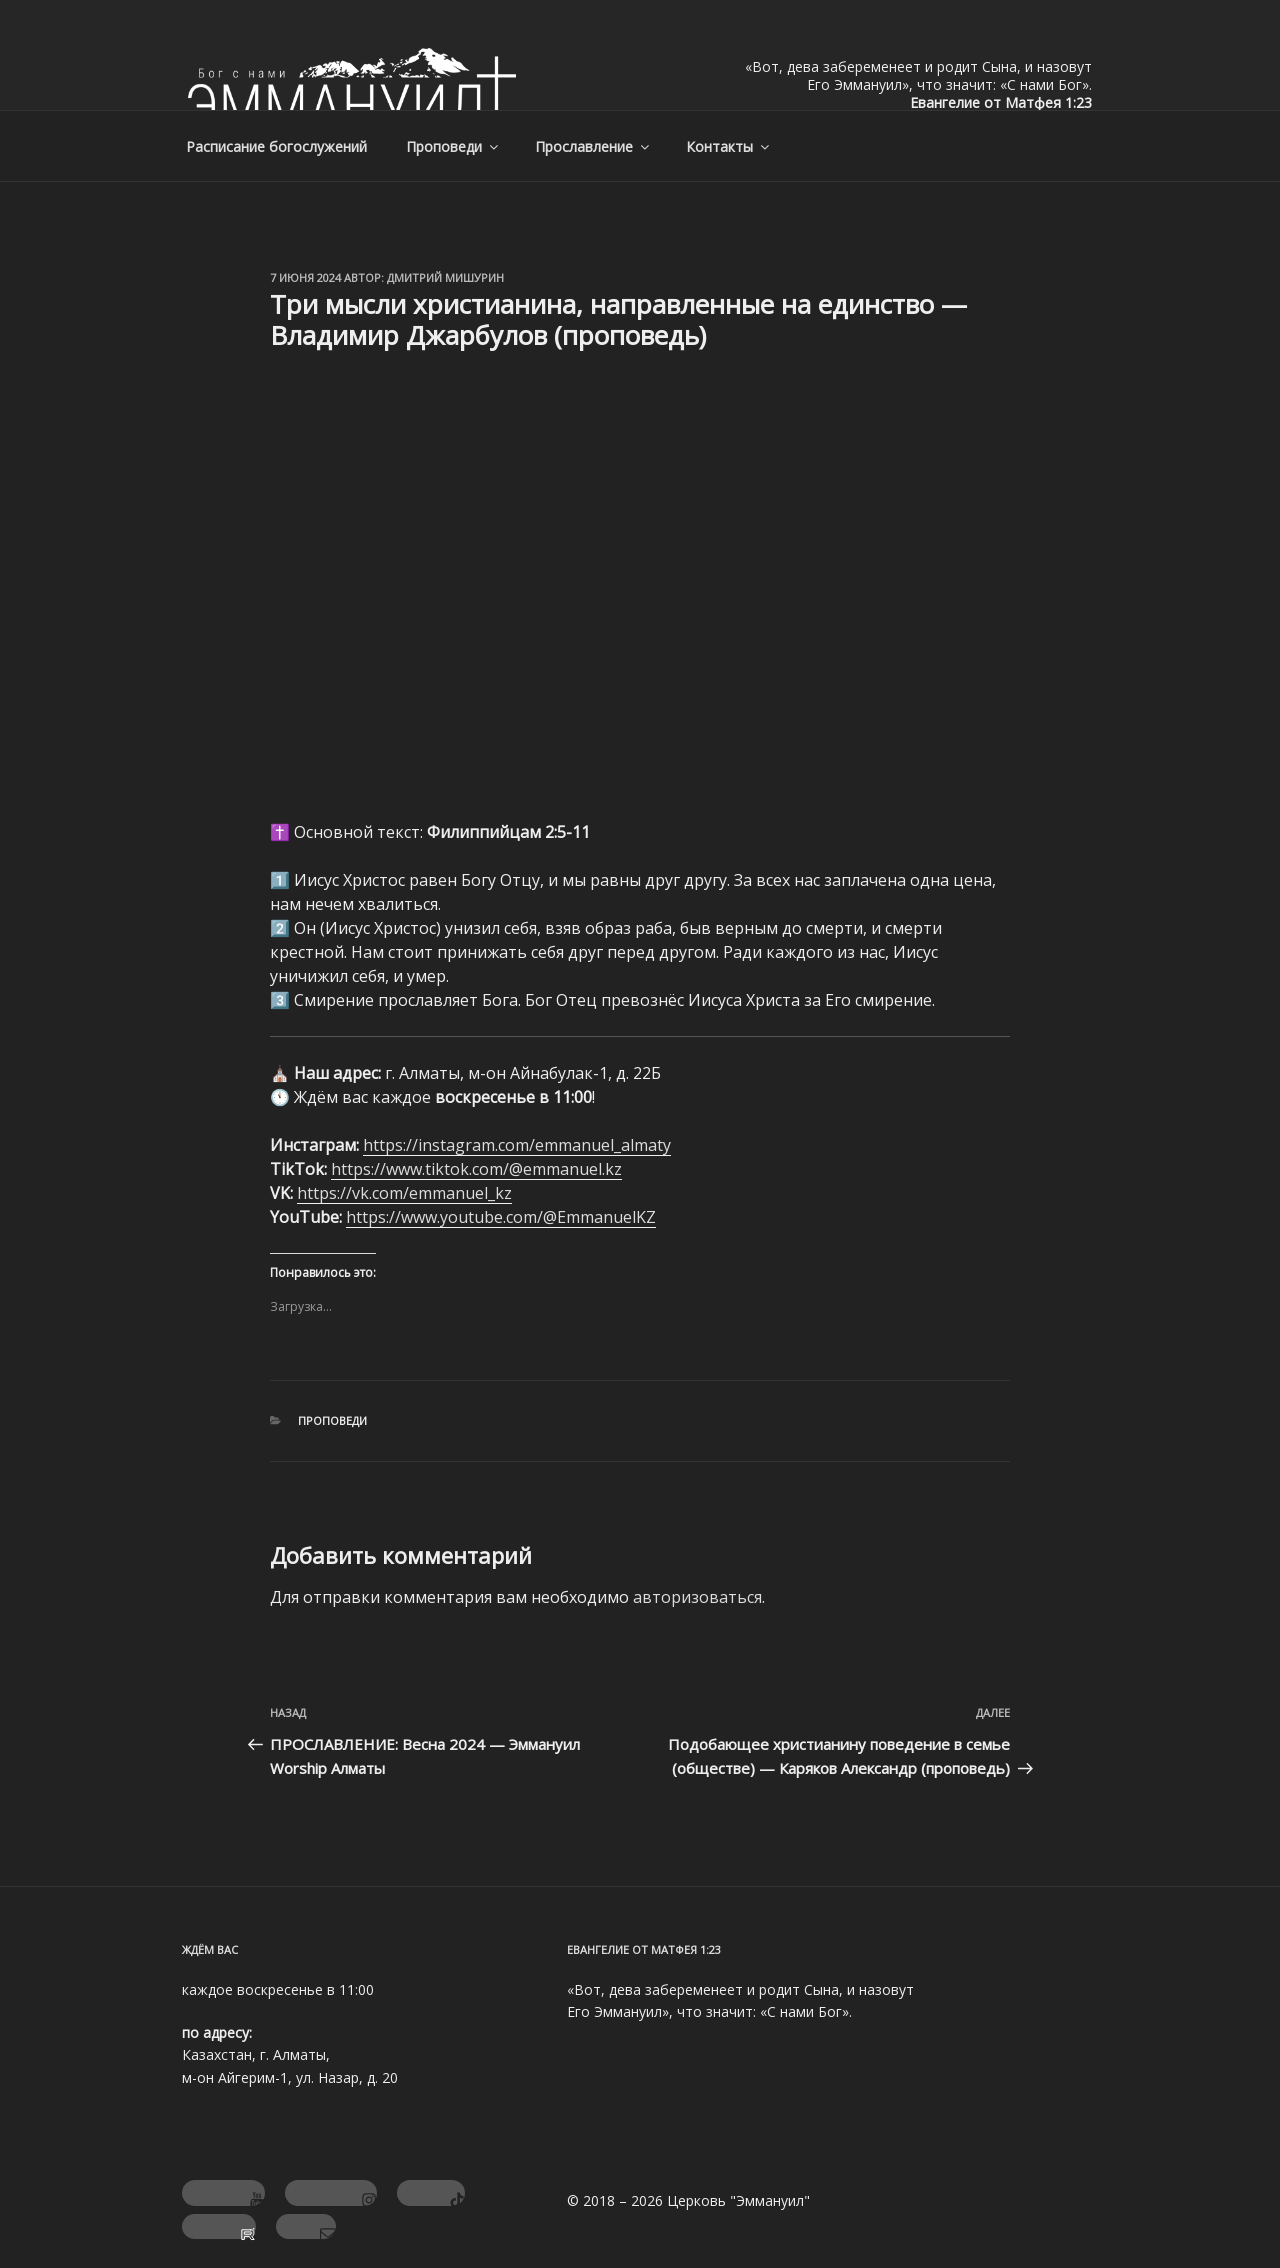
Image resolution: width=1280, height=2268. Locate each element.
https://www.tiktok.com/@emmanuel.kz (476, 1169)
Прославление (593, 146)
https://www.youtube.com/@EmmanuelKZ (501, 1217)
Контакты (729, 146)
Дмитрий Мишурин (445, 277)
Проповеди (453, 146)
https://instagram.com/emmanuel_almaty (517, 1145)
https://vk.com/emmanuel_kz (404, 1193)
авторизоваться (697, 1597)
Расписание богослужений (276, 146)
